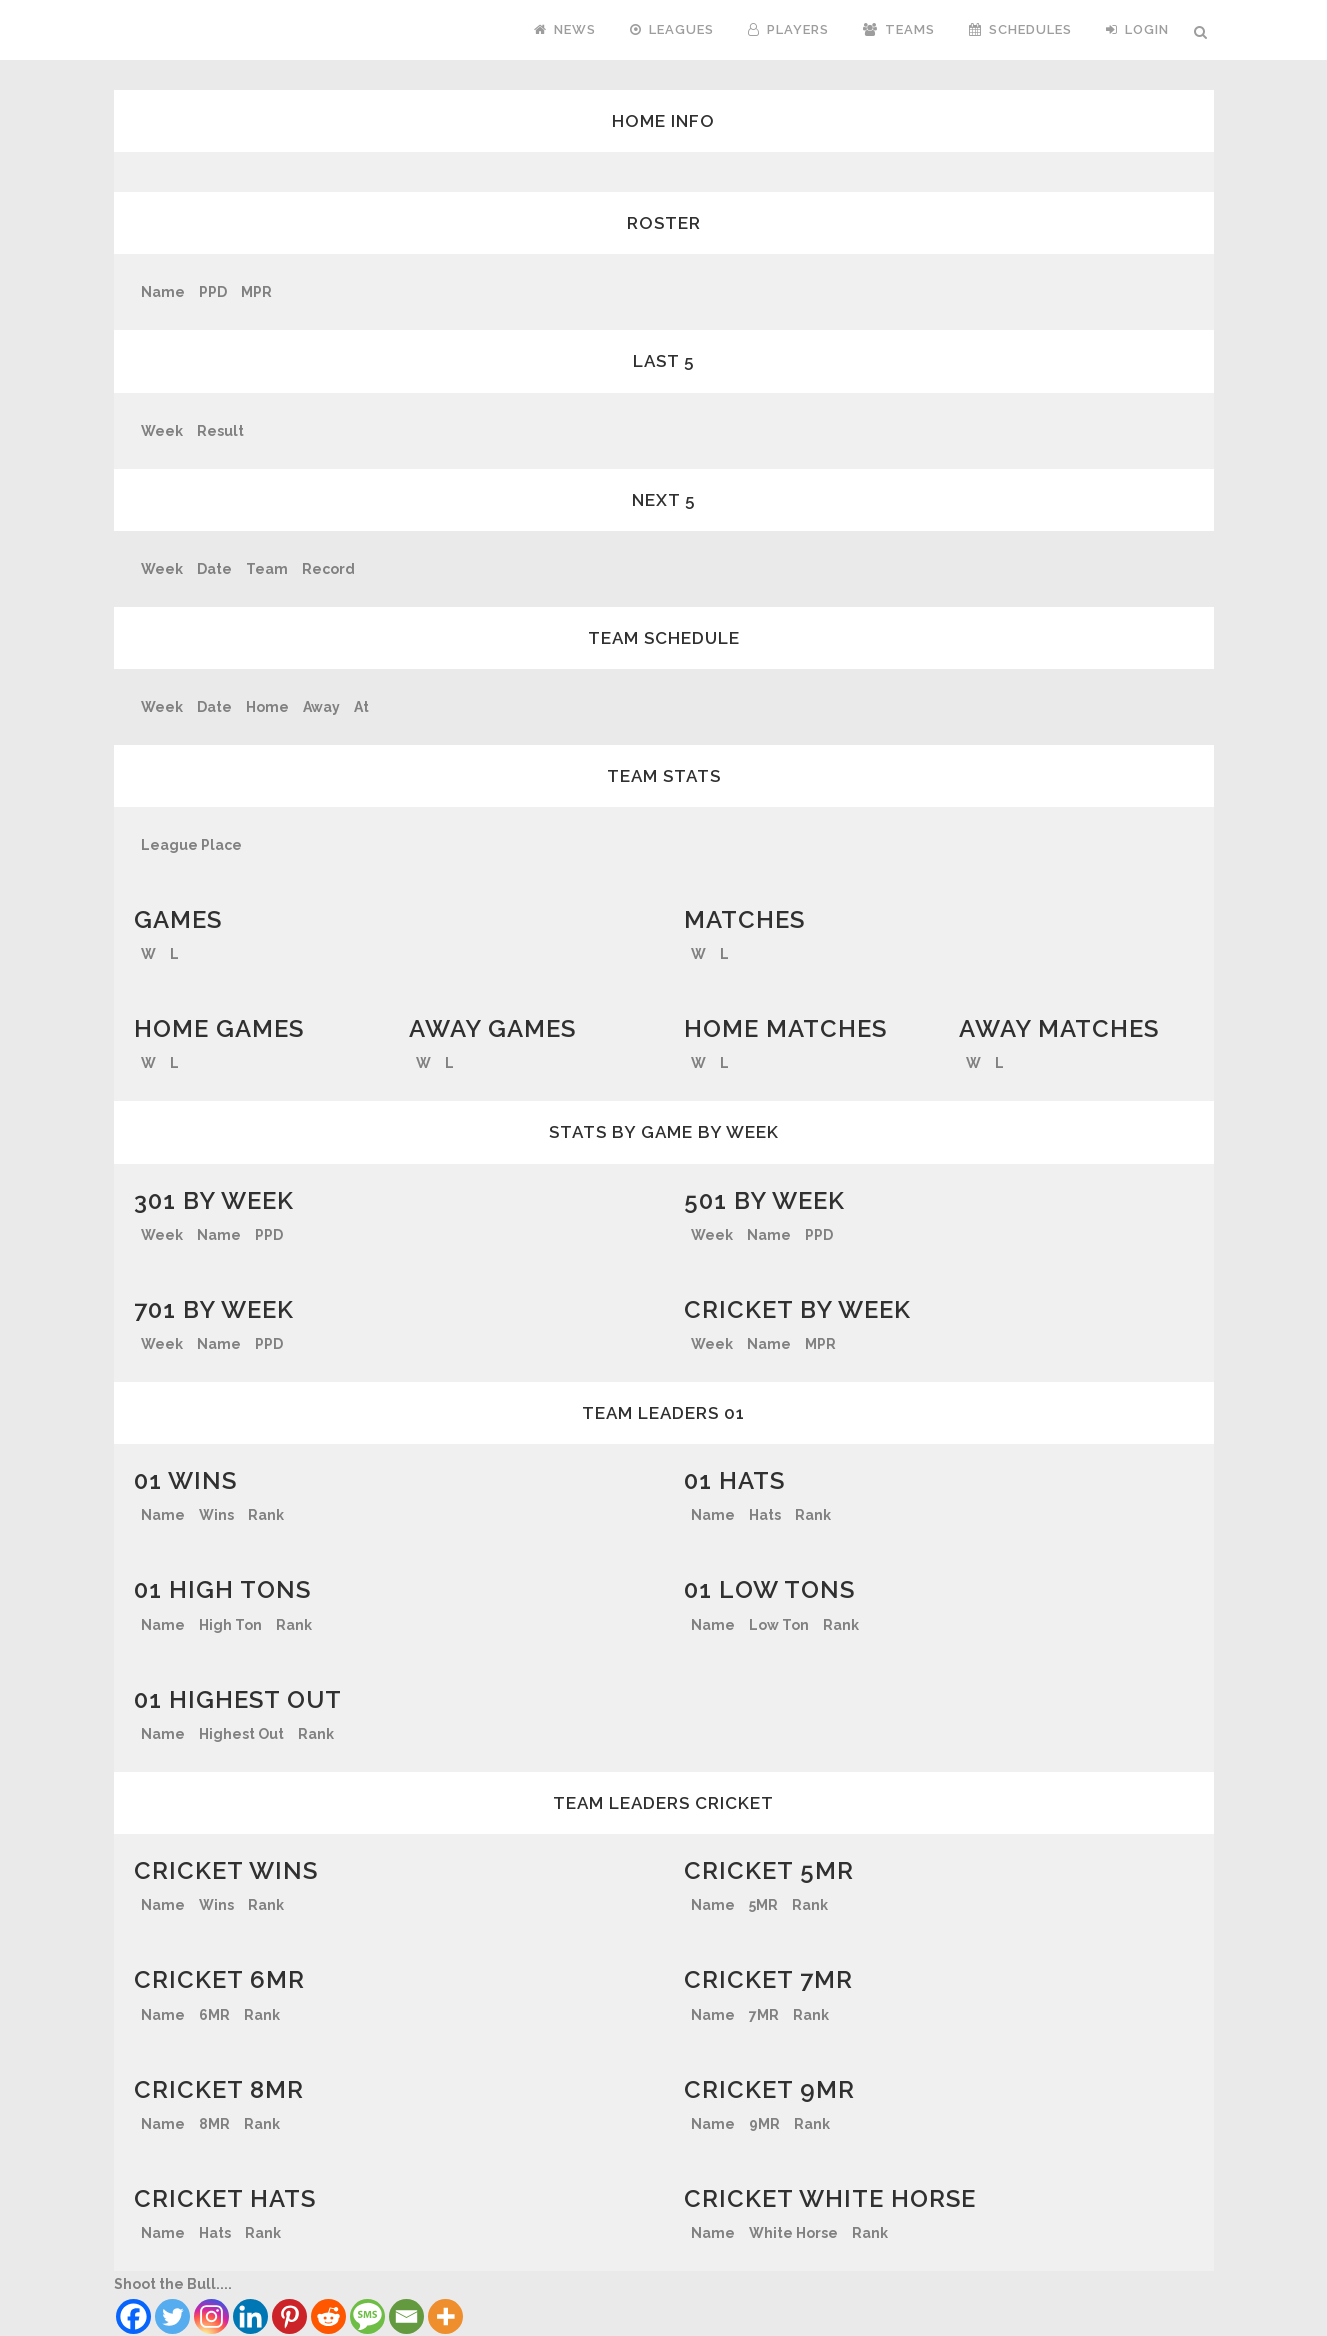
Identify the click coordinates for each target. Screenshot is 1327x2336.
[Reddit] (328, 2316)
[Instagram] (211, 2316)
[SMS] (367, 2316)
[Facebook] (133, 2316)
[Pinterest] (289, 2316)
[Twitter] (172, 2316)
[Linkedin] (250, 2316)
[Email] (406, 2316)
